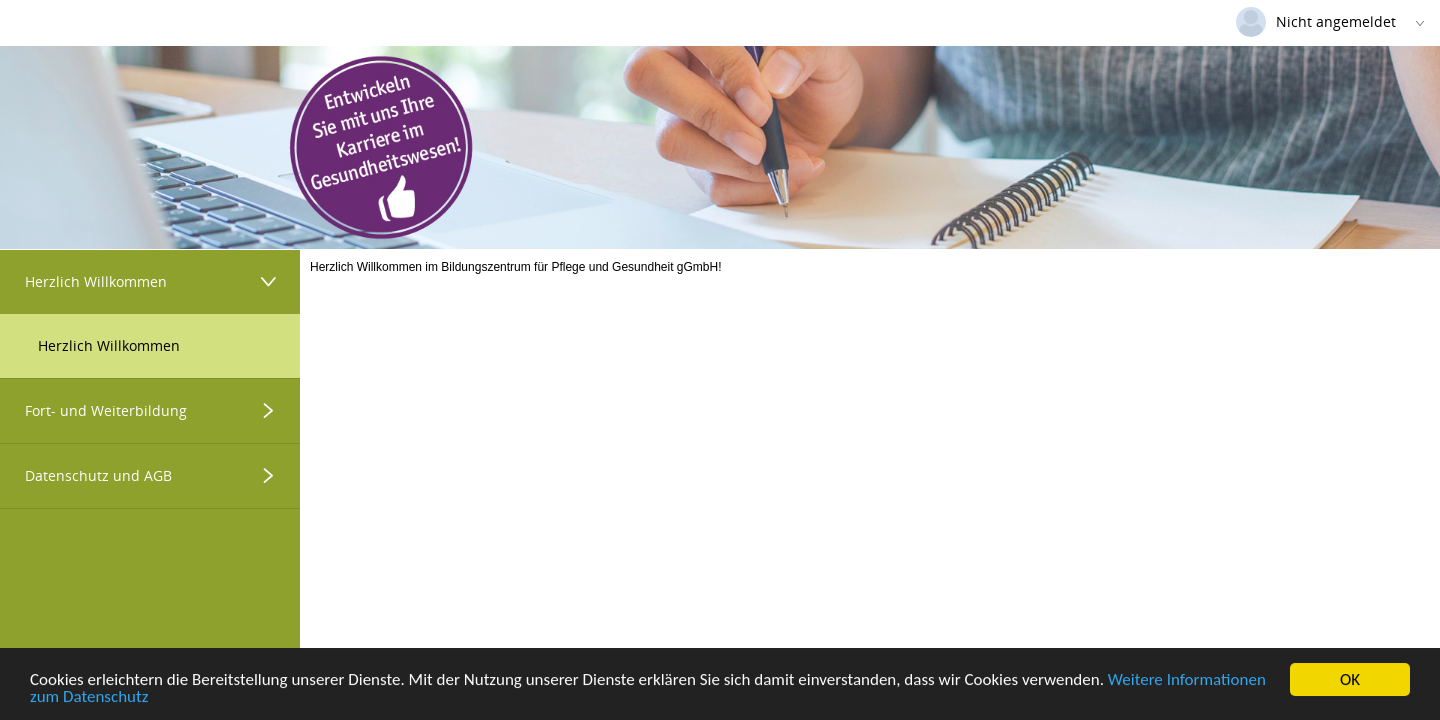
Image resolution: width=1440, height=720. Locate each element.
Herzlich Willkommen (109, 345)
